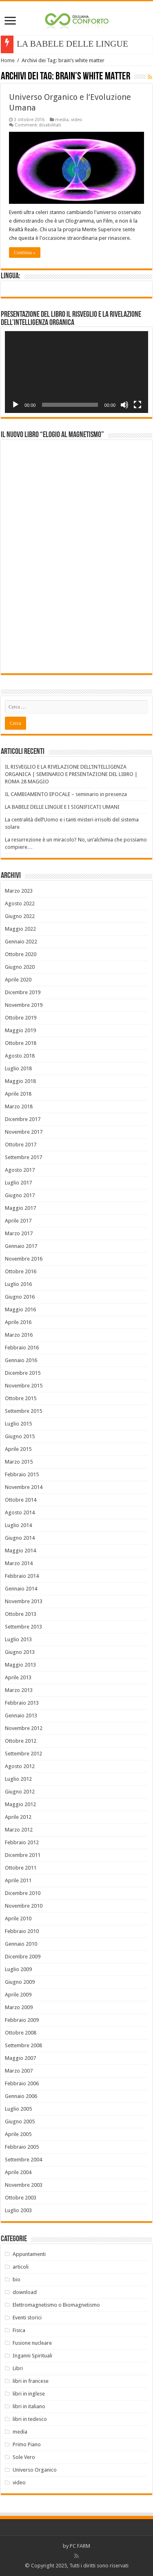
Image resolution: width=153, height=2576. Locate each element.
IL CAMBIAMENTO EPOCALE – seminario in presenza (66, 794)
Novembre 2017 (23, 1132)
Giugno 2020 (20, 967)
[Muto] (124, 405)
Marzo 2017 (19, 1233)
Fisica (19, 2330)
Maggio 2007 (20, 2058)
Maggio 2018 (20, 1081)
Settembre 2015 (23, 1411)
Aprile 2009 (18, 1995)
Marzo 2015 (19, 1462)
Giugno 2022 (20, 916)
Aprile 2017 (18, 1221)
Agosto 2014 (20, 1512)
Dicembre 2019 (22, 992)
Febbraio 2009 (22, 2020)
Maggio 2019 (20, 1030)
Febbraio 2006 (22, 2083)
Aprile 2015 (18, 1449)
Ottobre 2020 (20, 954)
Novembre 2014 (23, 1487)
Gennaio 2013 (21, 1715)
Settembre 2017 (23, 1157)
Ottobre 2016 (20, 1271)
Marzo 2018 (19, 1106)
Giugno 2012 (20, 1792)
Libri (18, 2368)
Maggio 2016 (20, 1309)
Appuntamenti (29, 2254)
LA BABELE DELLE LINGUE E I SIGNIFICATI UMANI (62, 807)
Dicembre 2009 (22, 1956)
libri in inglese (29, 2394)
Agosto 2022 (20, 903)
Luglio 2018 (18, 1068)
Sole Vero (24, 2457)
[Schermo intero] (137, 405)
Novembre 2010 (23, 1906)
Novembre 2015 (23, 1386)
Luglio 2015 (18, 1424)
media (62, 119)
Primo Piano (27, 2444)
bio (16, 2279)
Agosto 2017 (20, 1170)
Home (8, 60)
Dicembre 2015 (22, 1373)
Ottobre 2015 (20, 1398)
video (76, 119)
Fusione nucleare (32, 2343)
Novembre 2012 (23, 1728)
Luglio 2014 (18, 1525)
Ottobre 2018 (20, 1043)
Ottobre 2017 (20, 1144)
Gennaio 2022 (21, 941)
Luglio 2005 (18, 2109)
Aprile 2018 (18, 1094)
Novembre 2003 (23, 2185)
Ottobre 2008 (20, 2033)
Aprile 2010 (18, 1918)
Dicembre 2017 (22, 1119)
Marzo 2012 (19, 1830)
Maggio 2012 (20, 1804)
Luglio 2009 (18, 1969)
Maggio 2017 (20, 1208)
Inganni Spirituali (32, 2356)
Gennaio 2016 (21, 1360)
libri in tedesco (30, 2419)
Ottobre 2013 (20, 1614)
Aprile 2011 (18, 1880)
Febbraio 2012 (22, 1842)
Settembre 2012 (23, 1753)
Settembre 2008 (23, 2045)
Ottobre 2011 (20, 1868)
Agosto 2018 (20, 1056)
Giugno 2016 (20, 1297)
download (25, 2292)
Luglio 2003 (18, 2210)
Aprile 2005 (18, 2134)
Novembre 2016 (23, 1259)
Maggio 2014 (20, 1550)
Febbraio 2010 (22, 1931)
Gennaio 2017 (21, 1246)
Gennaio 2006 (21, 2096)
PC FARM (80, 2546)
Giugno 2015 (20, 1436)
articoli (21, 2267)
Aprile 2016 (18, 1322)
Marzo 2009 (19, 2007)
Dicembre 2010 (22, 1893)
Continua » (24, 252)
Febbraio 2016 (22, 1347)
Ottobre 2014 (20, 1500)
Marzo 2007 (19, 2071)
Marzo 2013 (19, 1690)
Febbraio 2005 (22, 2147)
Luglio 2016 (18, 1284)
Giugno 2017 (20, 1195)
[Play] (15, 405)
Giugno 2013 (20, 1652)
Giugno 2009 (20, 1982)
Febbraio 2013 (22, 1703)
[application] (76, 372)
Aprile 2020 (18, 980)
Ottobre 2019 (20, 1018)
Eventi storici (27, 2317)
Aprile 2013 (18, 1677)
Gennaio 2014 (21, 1589)
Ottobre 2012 (20, 1741)
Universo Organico (35, 2470)
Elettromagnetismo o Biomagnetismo (56, 2305)
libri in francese (31, 2381)
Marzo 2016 (19, 1335)
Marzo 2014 (19, 1563)
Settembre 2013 (23, 1627)
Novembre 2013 (23, 1601)
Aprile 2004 (18, 2172)
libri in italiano (29, 2406)
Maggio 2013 (20, 1665)
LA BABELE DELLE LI (60, 44)
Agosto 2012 (20, 1766)
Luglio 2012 (18, 1779)
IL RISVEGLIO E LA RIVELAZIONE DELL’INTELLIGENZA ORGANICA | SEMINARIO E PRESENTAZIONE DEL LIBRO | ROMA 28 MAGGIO (71, 774)
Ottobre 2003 (20, 2198)
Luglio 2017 (18, 1183)
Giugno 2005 (20, 2121)
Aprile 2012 (18, 1817)
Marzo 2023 (19, 891)
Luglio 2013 (18, 1639)
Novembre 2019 (23, 1005)
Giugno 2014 (20, 1538)
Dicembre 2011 (22, 1855)
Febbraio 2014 (22, 1576)
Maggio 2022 (20, 929)
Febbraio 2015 (22, 1474)
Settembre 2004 (23, 2159)
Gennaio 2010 (21, 1944)
